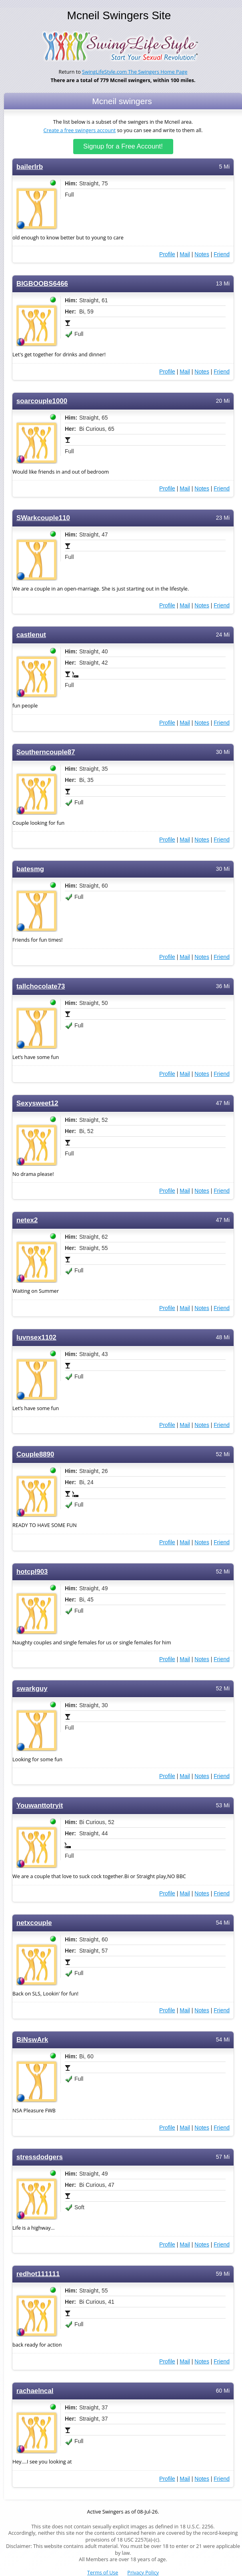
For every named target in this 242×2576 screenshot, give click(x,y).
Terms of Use (102, 2572)
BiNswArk (32, 2040)
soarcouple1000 (41, 401)
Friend (222, 254)
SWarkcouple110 (43, 518)
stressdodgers (39, 2157)
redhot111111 (38, 2274)
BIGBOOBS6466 (42, 283)
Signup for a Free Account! (123, 146)
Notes (201, 254)
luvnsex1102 (36, 1337)
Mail (185, 254)
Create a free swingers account (80, 130)
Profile (167, 254)
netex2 (27, 1220)
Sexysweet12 (37, 1103)
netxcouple (34, 1923)
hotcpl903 (32, 1571)
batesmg (30, 869)
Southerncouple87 (45, 752)
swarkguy (32, 1688)
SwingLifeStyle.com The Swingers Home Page (135, 71)
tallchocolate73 (40, 986)
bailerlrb (29, 167)
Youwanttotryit (39, 1805)
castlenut (31, 635)
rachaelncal (34, 2391)
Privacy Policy (143, 2572)
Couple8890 (35, 1454)
